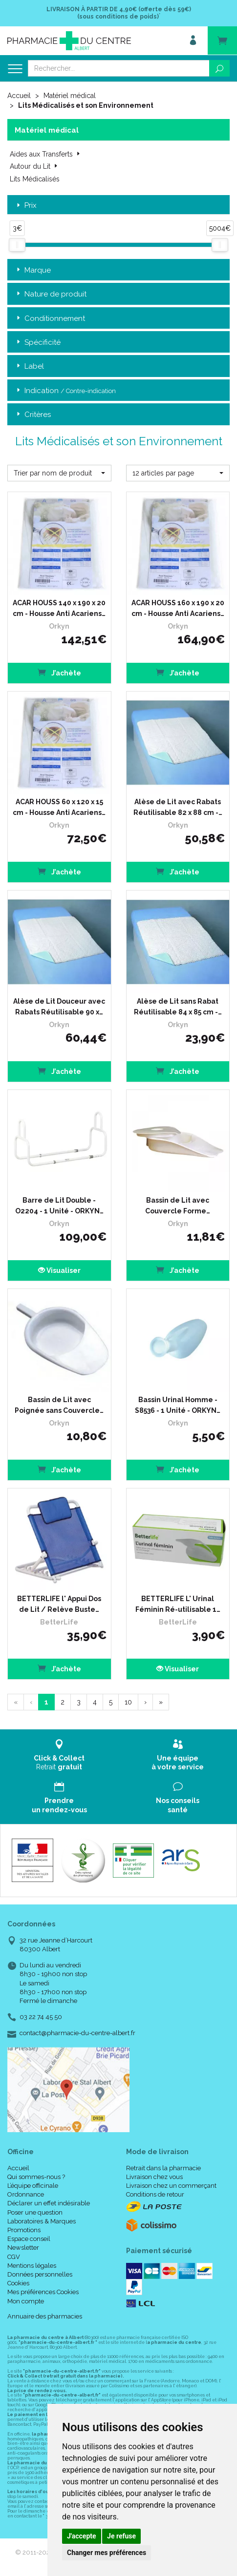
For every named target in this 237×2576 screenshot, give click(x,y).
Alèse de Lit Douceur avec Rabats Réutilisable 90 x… (59, 1006)
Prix (26, 205)
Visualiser (59, 1270)
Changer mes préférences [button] (106, 2552)
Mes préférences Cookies (43, 2292)
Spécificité (38, 342)
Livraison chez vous (154, 2176)
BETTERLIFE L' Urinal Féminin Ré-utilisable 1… (177, 1604)
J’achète (59, 672)
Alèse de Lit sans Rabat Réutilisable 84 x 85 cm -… (178, 1006)
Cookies (18, 2283)
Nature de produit (50, 294)
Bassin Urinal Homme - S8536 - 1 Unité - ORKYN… (177, 1405)
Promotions (24, 2230)
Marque (33, 270)
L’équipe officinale (32, 2185)
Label (29, 366)
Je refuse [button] (121, 2536)
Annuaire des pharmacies (44, 2316)
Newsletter (23, 2247)
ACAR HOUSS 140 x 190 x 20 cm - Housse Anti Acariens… (59, 608)
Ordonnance (25, 2194)
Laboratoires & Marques (41, 2221)
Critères (33, 415)
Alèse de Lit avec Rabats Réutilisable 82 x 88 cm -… (177, 807)
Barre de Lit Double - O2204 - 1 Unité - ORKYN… (59, 1205)
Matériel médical (69, 95)
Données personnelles (39, 2274)
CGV (13, 2256)
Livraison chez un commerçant (171, 2185)
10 (128, 1702)
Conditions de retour (155, 2194)
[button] (59, 473)
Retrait (59, 1755)
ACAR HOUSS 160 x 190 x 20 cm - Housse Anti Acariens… (177, 608)
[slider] (17, 245)
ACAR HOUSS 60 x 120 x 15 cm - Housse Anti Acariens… (59, 807)
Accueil (19, 95)
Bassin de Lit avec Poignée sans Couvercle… (59, 1405)
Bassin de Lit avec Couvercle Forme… (177, 1205)
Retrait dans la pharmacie (163, 2168)
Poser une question (35, 2212)
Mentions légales (31, 2265)
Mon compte (25, 2301)
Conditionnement (50, 319)
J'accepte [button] (81, 2536)
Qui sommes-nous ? (36, 2176)
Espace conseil (28, 2238)
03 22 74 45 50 (41, 2017)
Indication (65, 391)
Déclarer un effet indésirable (48, 2203)
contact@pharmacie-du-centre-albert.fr (77, 2033)
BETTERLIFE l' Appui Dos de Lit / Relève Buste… (59, 1604)
